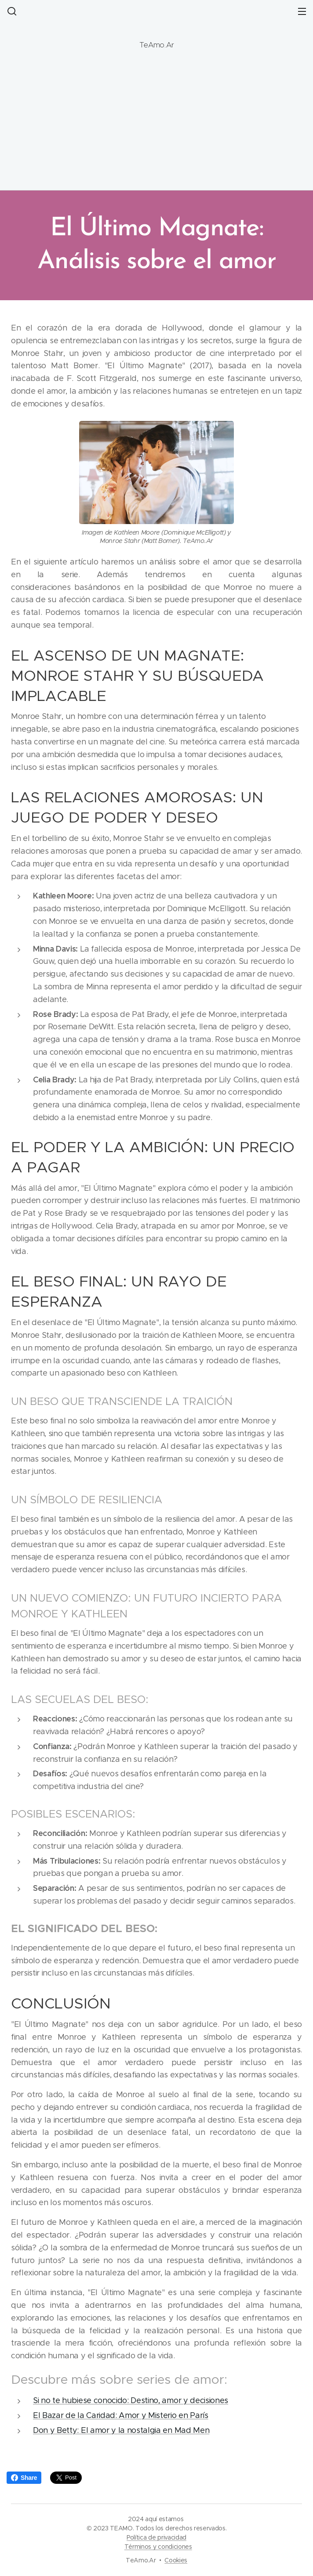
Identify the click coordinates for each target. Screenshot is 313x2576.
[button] (11, 11)
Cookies (175, 2560)
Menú (302, 11)
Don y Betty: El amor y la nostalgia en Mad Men (121, 2430)
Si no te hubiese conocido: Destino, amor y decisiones (130, 2401)
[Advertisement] (156, 120)
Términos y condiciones (158, 2547)
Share (24, 2477)
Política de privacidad (156, 2537)
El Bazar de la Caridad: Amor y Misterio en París (120, 2415)
